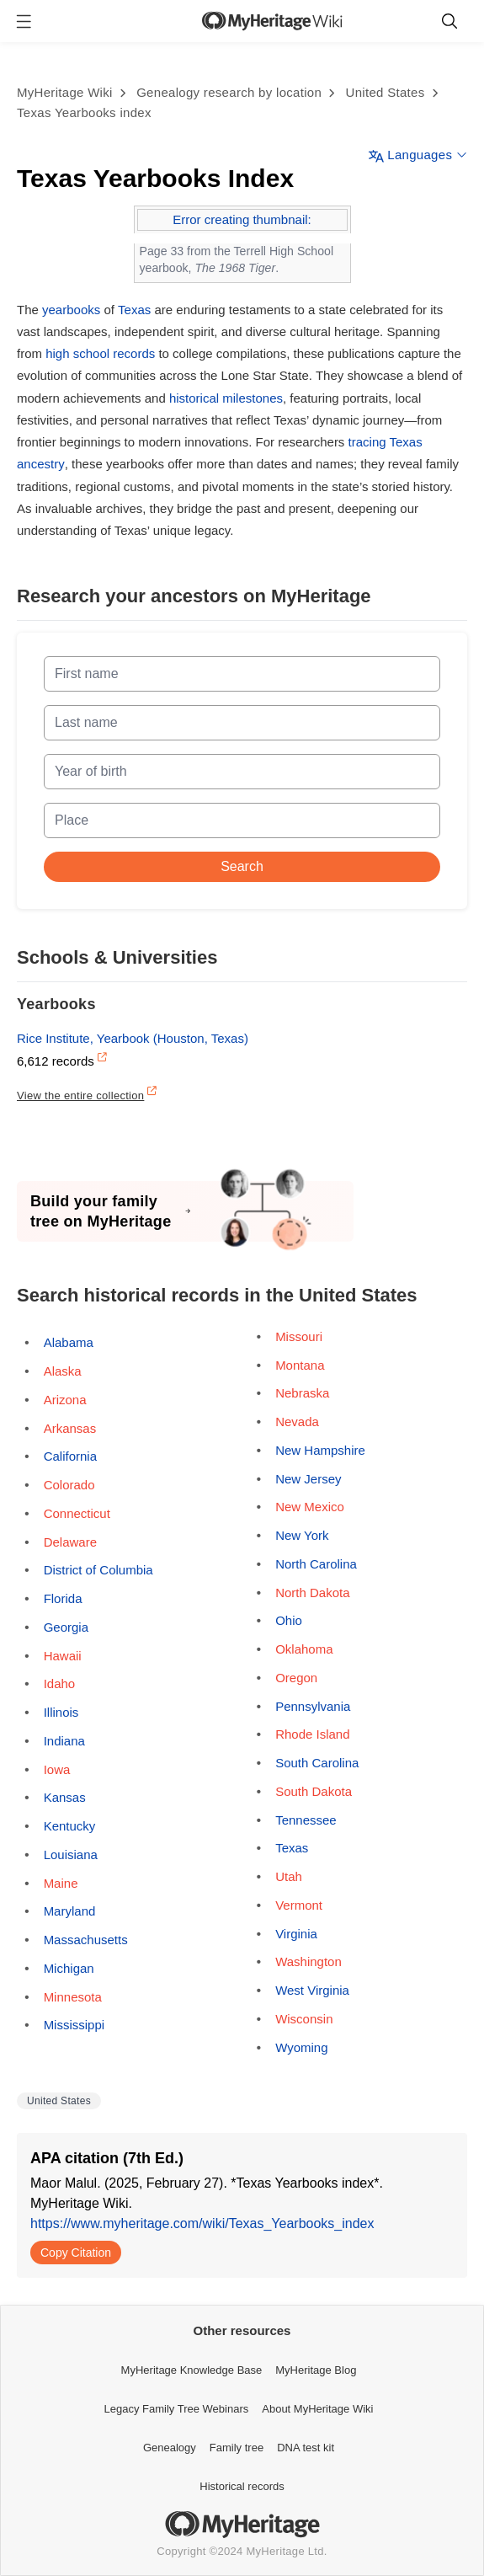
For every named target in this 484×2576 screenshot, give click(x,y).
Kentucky (70, 1826)
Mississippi (74, 2025)
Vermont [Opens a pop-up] (298, 1905)
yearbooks (71, 309)
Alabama (68, 1342)
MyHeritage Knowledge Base (192, 2370)
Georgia (66, 1627)
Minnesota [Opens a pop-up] (73, 1997)
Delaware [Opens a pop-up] (70, 1542)
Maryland (70, 1911)
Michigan (69, 1968)
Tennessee (306, 1820)
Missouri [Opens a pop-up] (298, 1336)
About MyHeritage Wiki (317, 2408)
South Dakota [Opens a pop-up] (313, 1791)
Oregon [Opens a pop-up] (296, 1677)
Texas (134, 309)
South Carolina (317, 1763)
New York (301, 1535)
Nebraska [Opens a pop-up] (302, 1393)
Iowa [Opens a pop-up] (57, 1769)
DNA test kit (305, 2447)
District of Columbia (98, 1570)
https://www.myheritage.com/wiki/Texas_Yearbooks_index (202, 2223)
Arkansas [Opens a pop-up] (70, 1428)
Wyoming (301, 2047)
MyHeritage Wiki (65, 92)
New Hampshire (320, 1450)
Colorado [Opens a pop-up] (69, 1485)
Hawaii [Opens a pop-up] (63, 1656)
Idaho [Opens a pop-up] (60, 1683)
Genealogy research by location (229, 92)
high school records (100, 353)
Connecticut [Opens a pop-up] (77, 1513)
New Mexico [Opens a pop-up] (309, 1506)
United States (385, 92)
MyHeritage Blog (315, 2370)
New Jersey (308, 1479)
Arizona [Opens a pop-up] (65, 1399)
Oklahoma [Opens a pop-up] (303, 1649)
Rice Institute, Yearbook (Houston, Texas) (132, 1038)
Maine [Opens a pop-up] (61, 1883)
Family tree (236, 2447)
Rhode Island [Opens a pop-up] (312, 1734)
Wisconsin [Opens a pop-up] (303, 2019)
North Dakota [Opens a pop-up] (312, 1592)
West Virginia (312, 1990)
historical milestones (226, 398)
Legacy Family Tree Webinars (176, 2408)
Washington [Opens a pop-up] (308, 1961)
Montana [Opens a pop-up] (299, 1365)
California (70, 1456)
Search (242, 866)
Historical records (241, 2486)
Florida (63, 1598)
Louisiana (71, 1854)
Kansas (65, 1797)
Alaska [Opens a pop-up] (63, 1371)
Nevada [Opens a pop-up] (297, 1421)
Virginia (296, 1934)
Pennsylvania (312, 1706)
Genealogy (169, 2447)
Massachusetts (86, 1939)
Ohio (288, 1620)
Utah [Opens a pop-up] (288, 1876)
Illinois (61, 1712)
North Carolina (316, 1564)
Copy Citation (75, 2252)
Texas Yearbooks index (84, 112)
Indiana (64, 1741)
